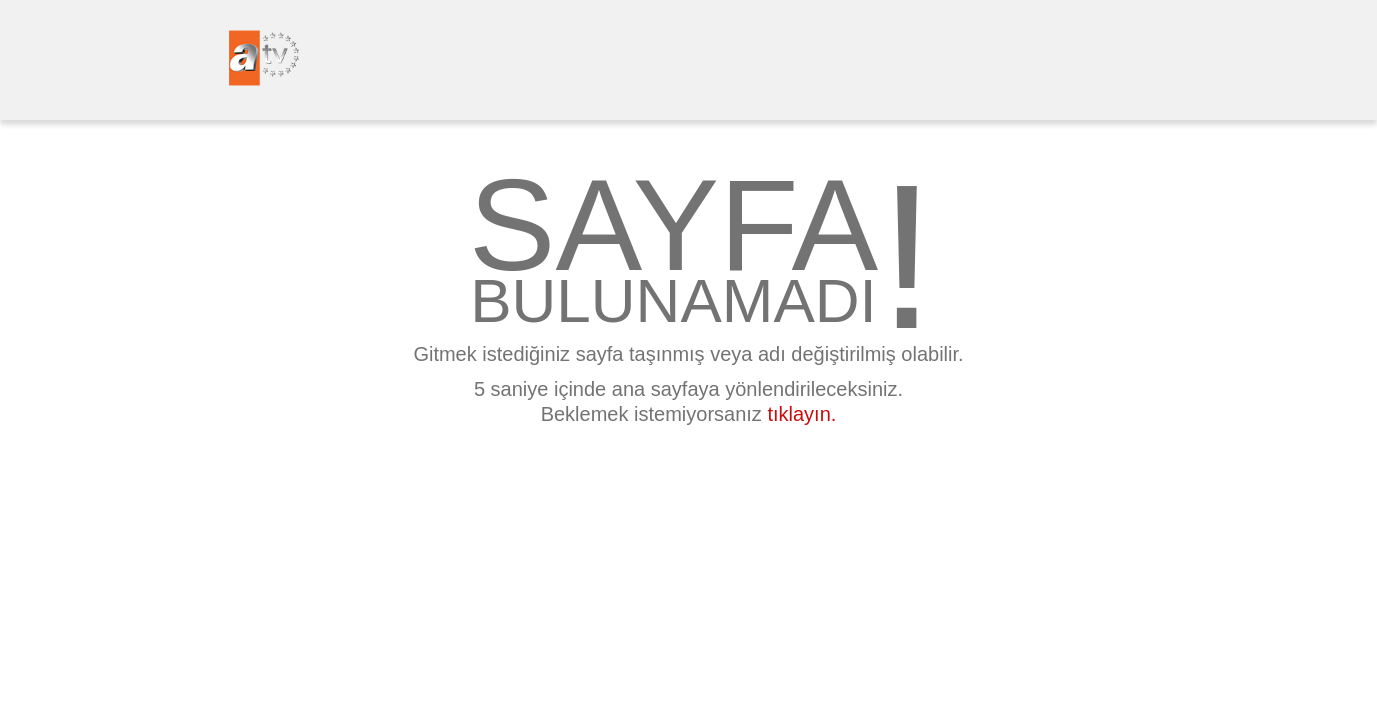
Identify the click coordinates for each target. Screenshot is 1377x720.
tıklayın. (801, 414)
